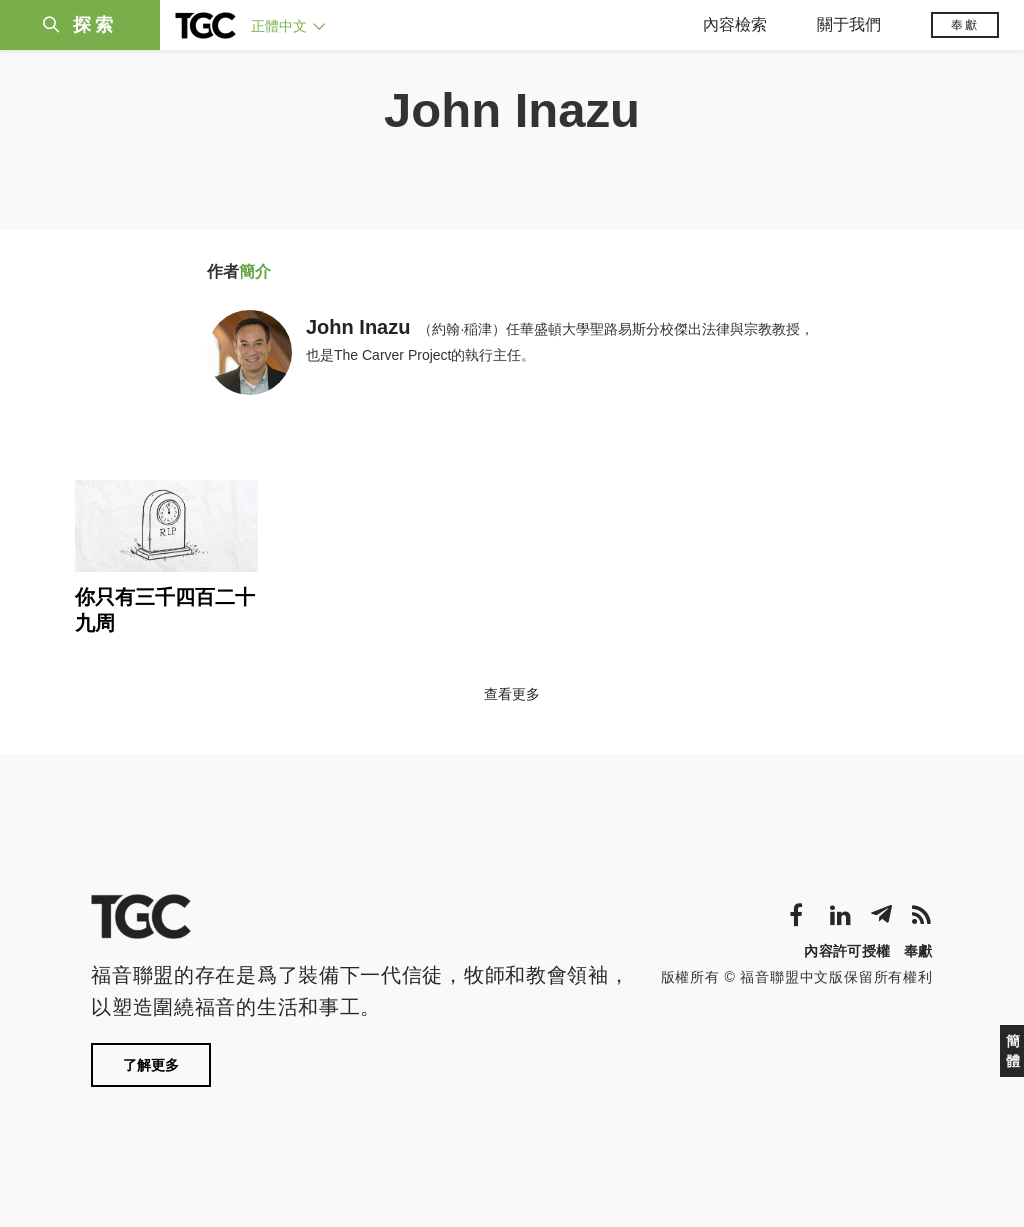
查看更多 (512, 694)
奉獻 (965, 25)
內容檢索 (735, 24)
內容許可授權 (847, 951)
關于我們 (849, 24)
